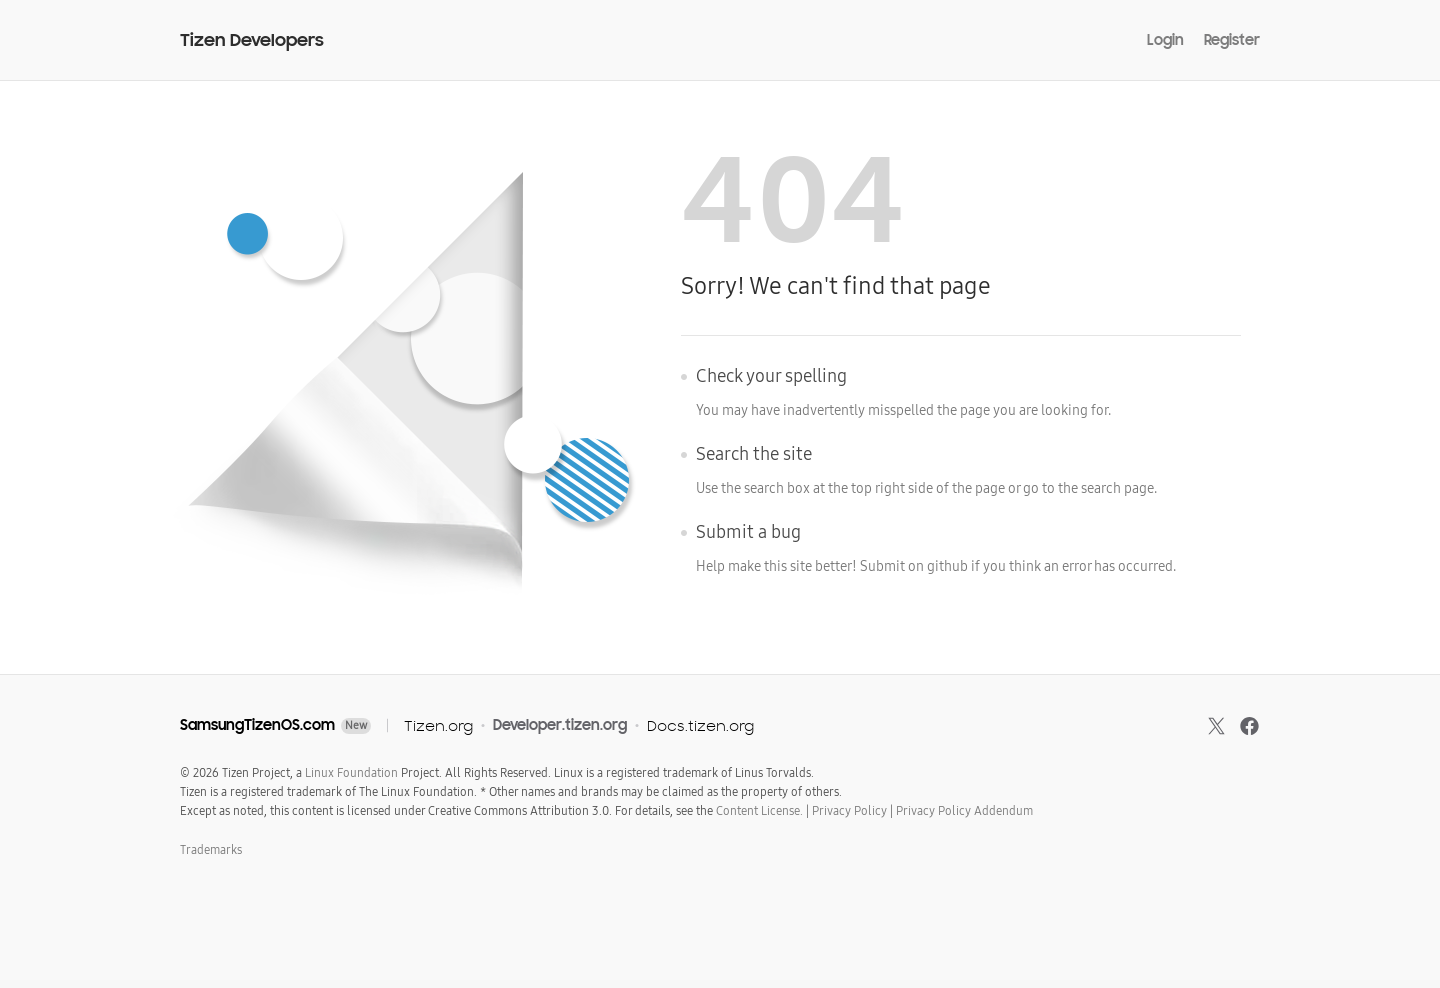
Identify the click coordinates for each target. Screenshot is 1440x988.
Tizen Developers (252, 40)
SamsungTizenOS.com (257, 725)
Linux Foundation (351, 773)
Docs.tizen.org (700, 725)
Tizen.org (438, 725)
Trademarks (211, 850)
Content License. (759, 811)
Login (1165, 40)
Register (1232, 40)
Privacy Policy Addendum (964, 811)
